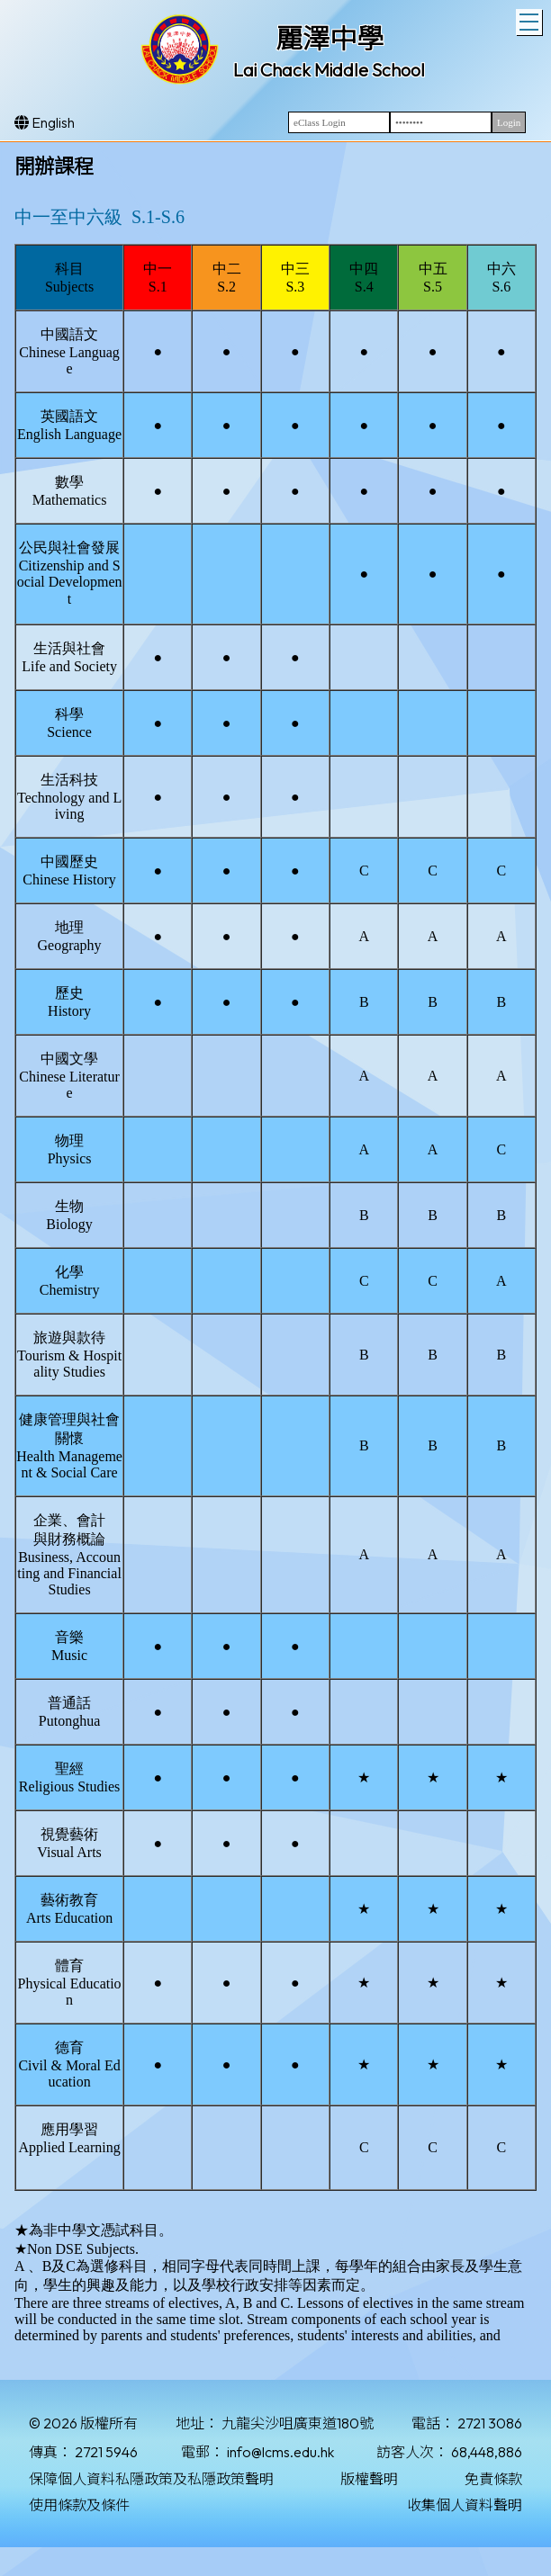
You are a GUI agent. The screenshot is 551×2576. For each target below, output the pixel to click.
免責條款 (493, 2479)
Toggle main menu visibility (530, 20)
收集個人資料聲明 (464, 2505)
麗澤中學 (330, 39)
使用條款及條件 (79, 2505)
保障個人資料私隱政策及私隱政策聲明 (151, 2479)
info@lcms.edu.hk (280, 2452)
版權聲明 (369, 2479)
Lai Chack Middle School (329, 69)
